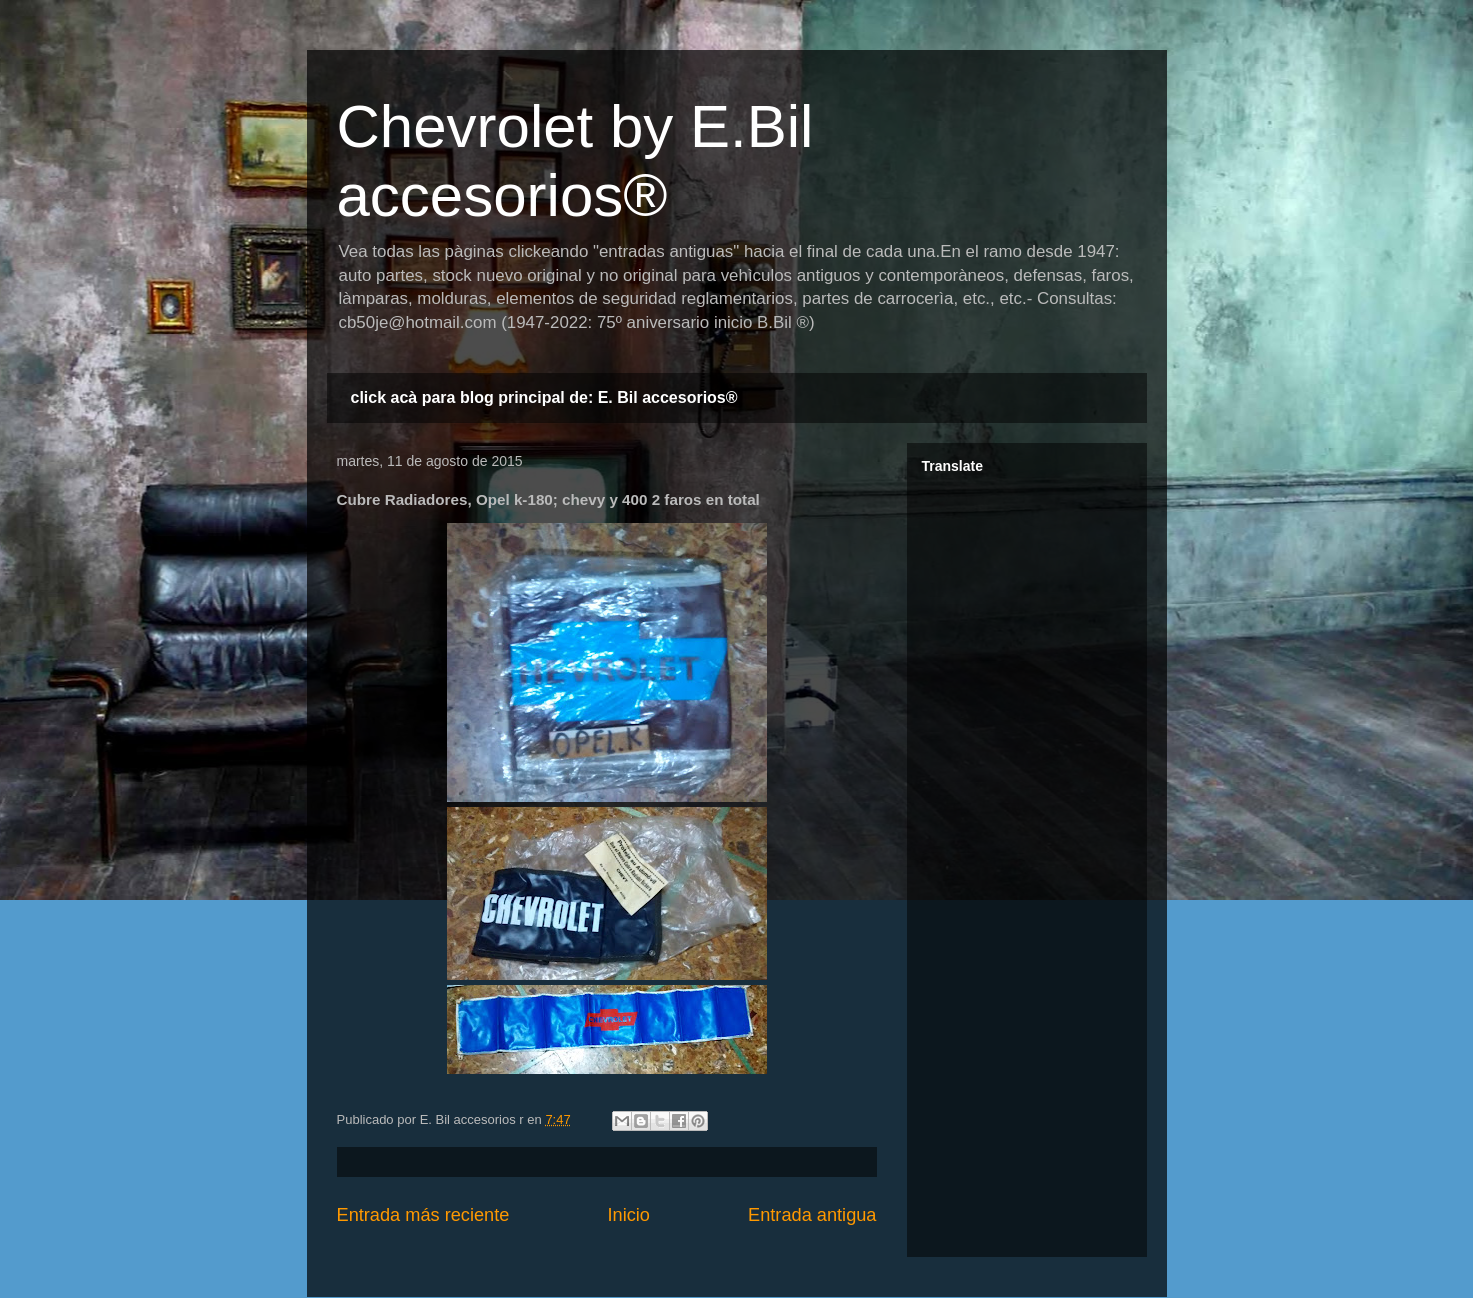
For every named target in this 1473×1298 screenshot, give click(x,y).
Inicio (628, 1215)
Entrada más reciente (423, 1215)
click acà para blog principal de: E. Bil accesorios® (544, 397)
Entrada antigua (812, 1215)
